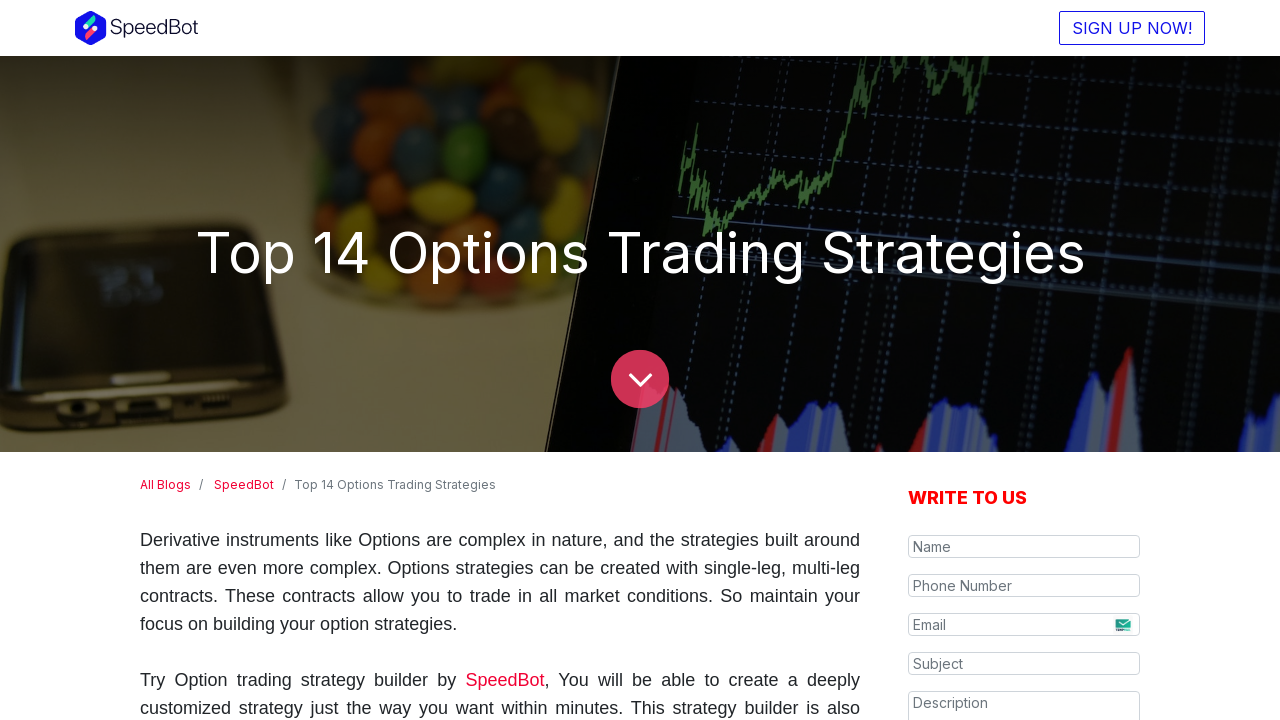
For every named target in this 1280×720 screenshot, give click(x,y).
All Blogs (165, 484)
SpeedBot (244, 484)
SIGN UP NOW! (1122, 28)
